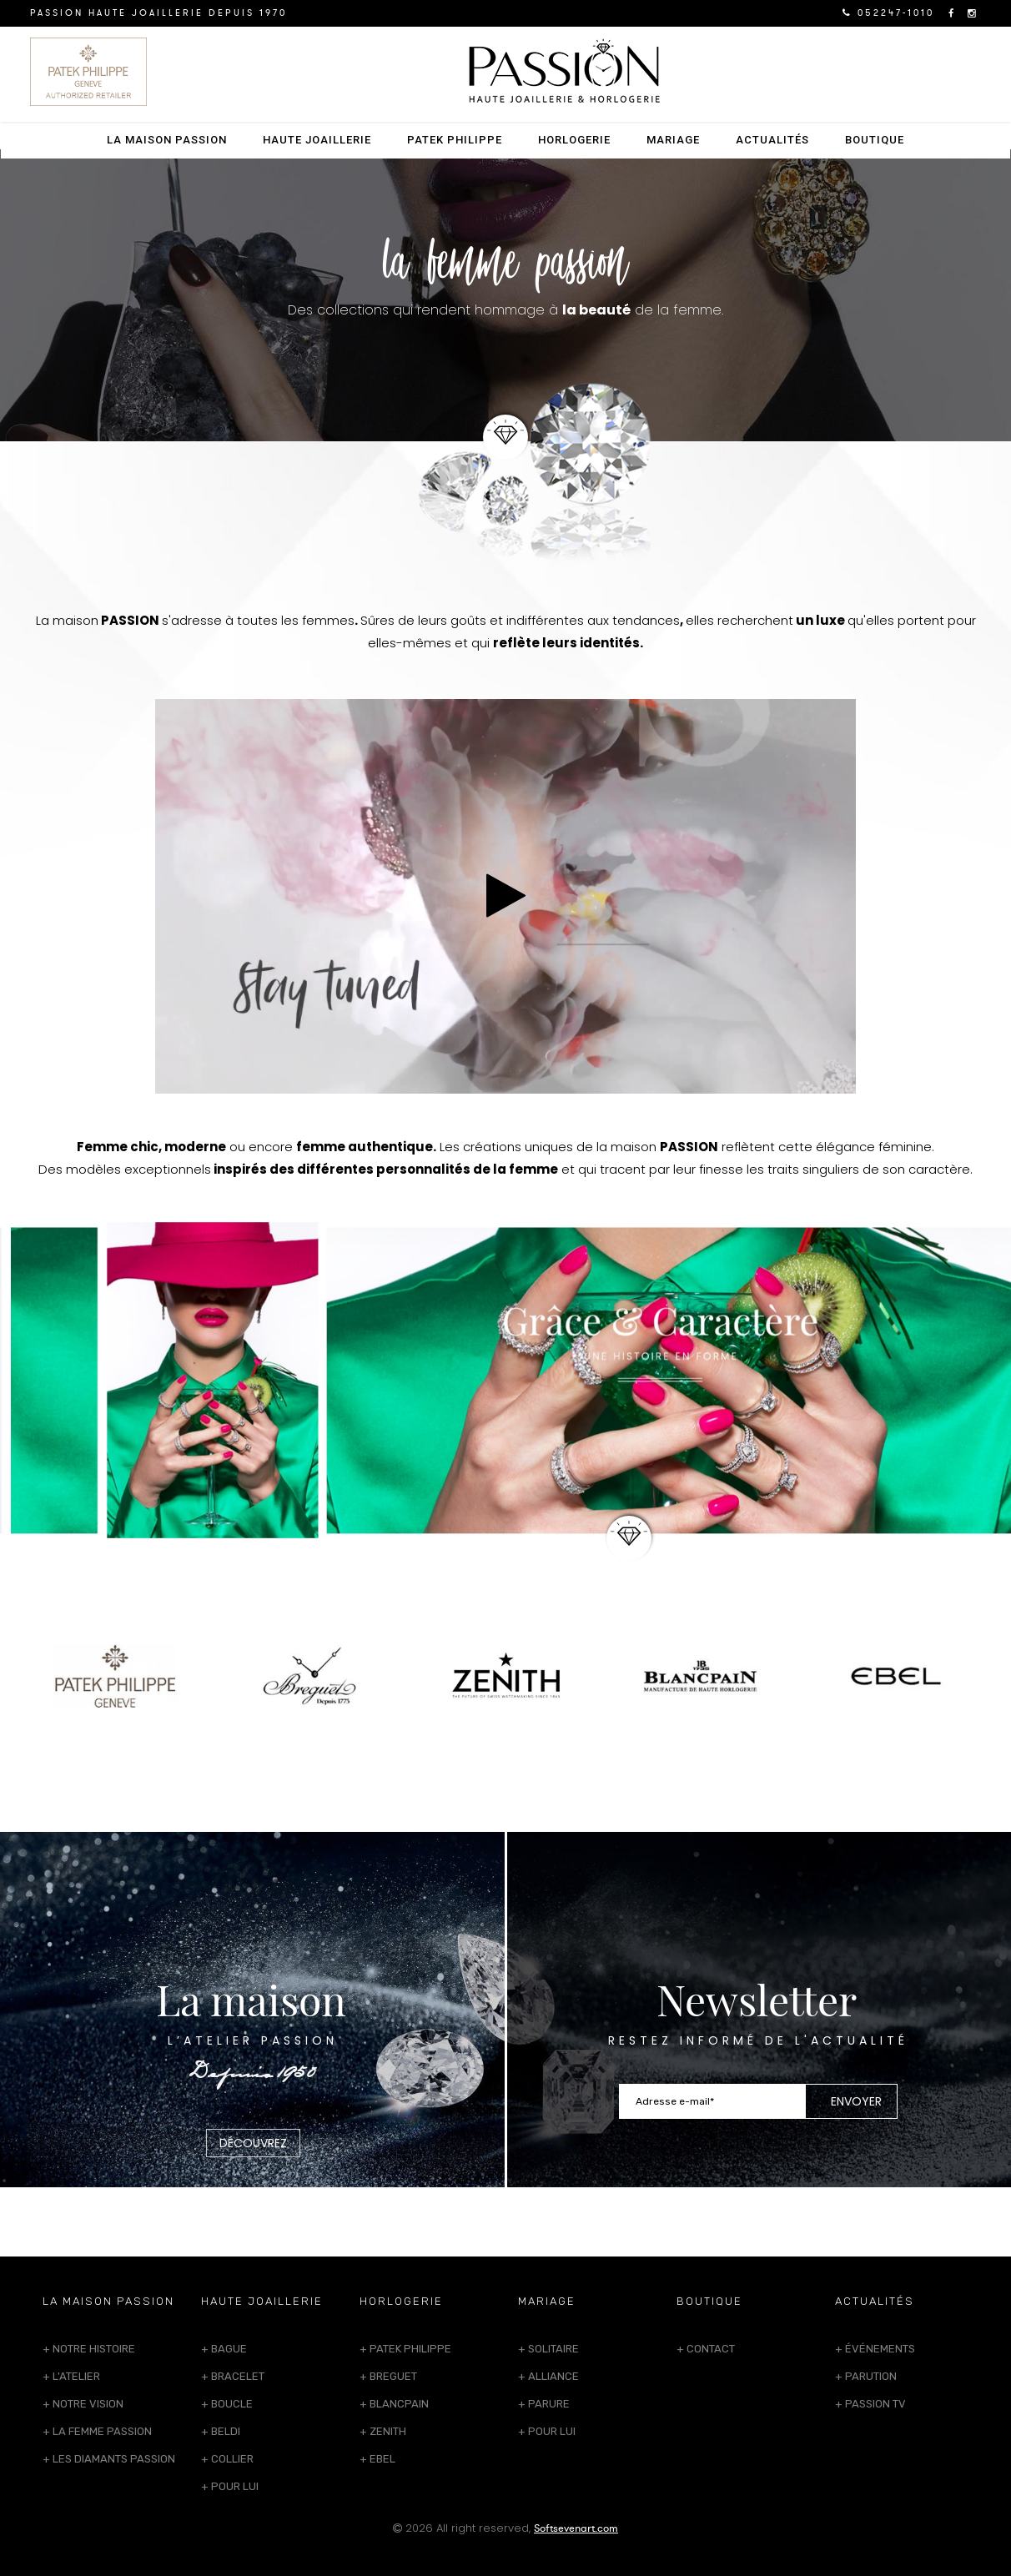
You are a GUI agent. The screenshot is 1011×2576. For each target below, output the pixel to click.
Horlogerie (574, 139)
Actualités (772, 139)
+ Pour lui (230, 2486)
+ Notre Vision (83, 2403)
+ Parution (866, 2376)
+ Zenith (383, 2431)
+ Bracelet (232, 2376)
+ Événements (875, 2348)
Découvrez (253, 2143)
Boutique (874, 139)
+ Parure (544, 2403)
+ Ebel (377, 2459)
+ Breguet (388, 2376)
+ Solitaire (548, 2348)
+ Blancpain (394, 2403)
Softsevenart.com (576, 2528)
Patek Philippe (454, 139)
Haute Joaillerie (317, 139)
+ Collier (227, 2459)
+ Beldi (220, 2431)
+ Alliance (548, 2376)
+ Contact (706, 2348)
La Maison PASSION (167, 139)
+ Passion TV (870, 2403)
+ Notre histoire (89, 2348)
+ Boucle (227, 2403)
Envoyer (856, 2101)
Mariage (673, 139)
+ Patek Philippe (405, 2348)
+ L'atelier (71, 2376)
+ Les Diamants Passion (109, 2459)
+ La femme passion (97, 2431)
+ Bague (224, 2348)
